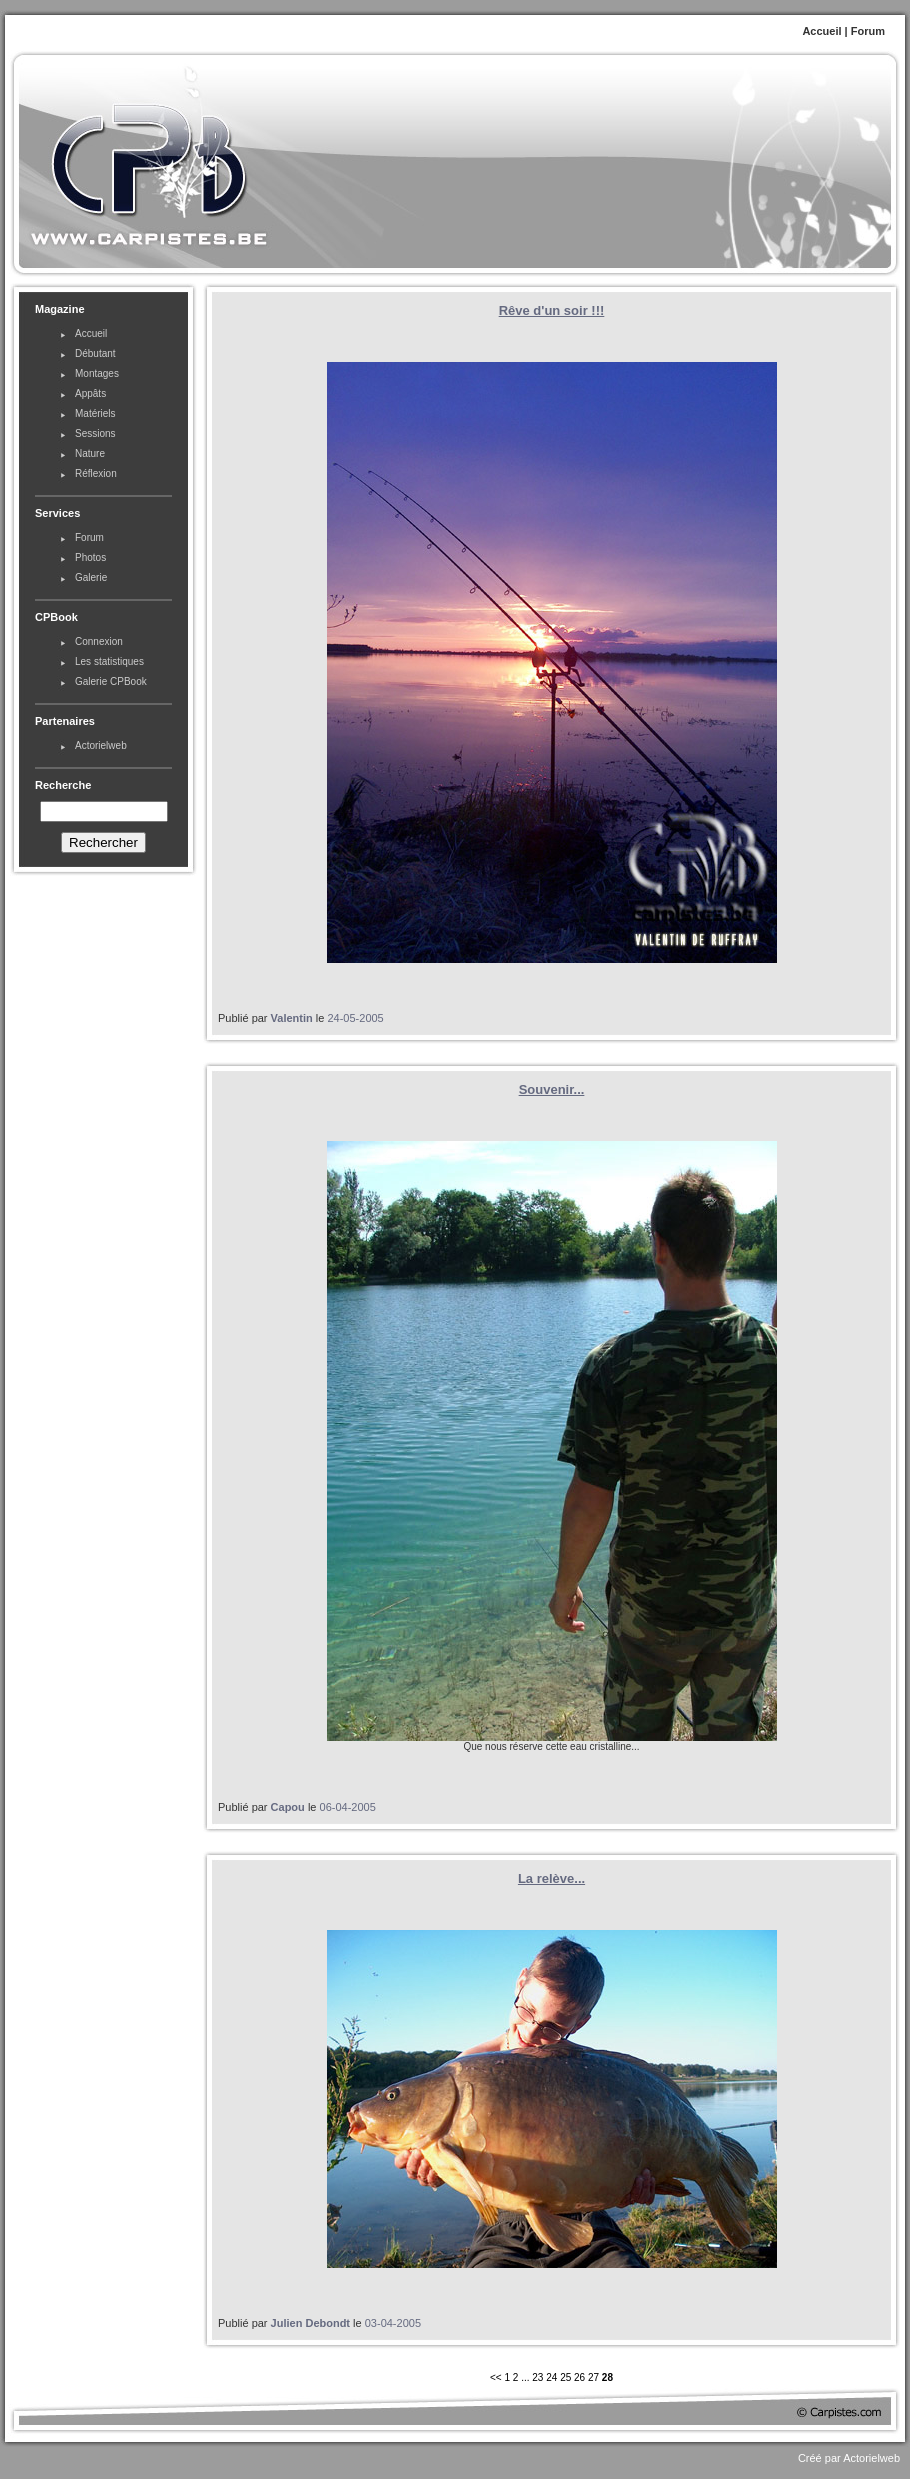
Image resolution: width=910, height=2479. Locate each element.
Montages (97, 373)
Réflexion (96, 473)
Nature (90, 453)
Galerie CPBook (111, 681)
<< (497, 2377)
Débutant (95, 353)
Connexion (99, 641)
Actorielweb (101, 745)
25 (565, 2377)
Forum (868, 31)
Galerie (91, 577)
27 (593, 2377)
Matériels (95, 413)
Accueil (821, 31)
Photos (90, 557)
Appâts (90, 393)
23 (537, 2377)
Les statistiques (109, 661)
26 (579, 2377)
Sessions (95, 433)
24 (551, 2377)
